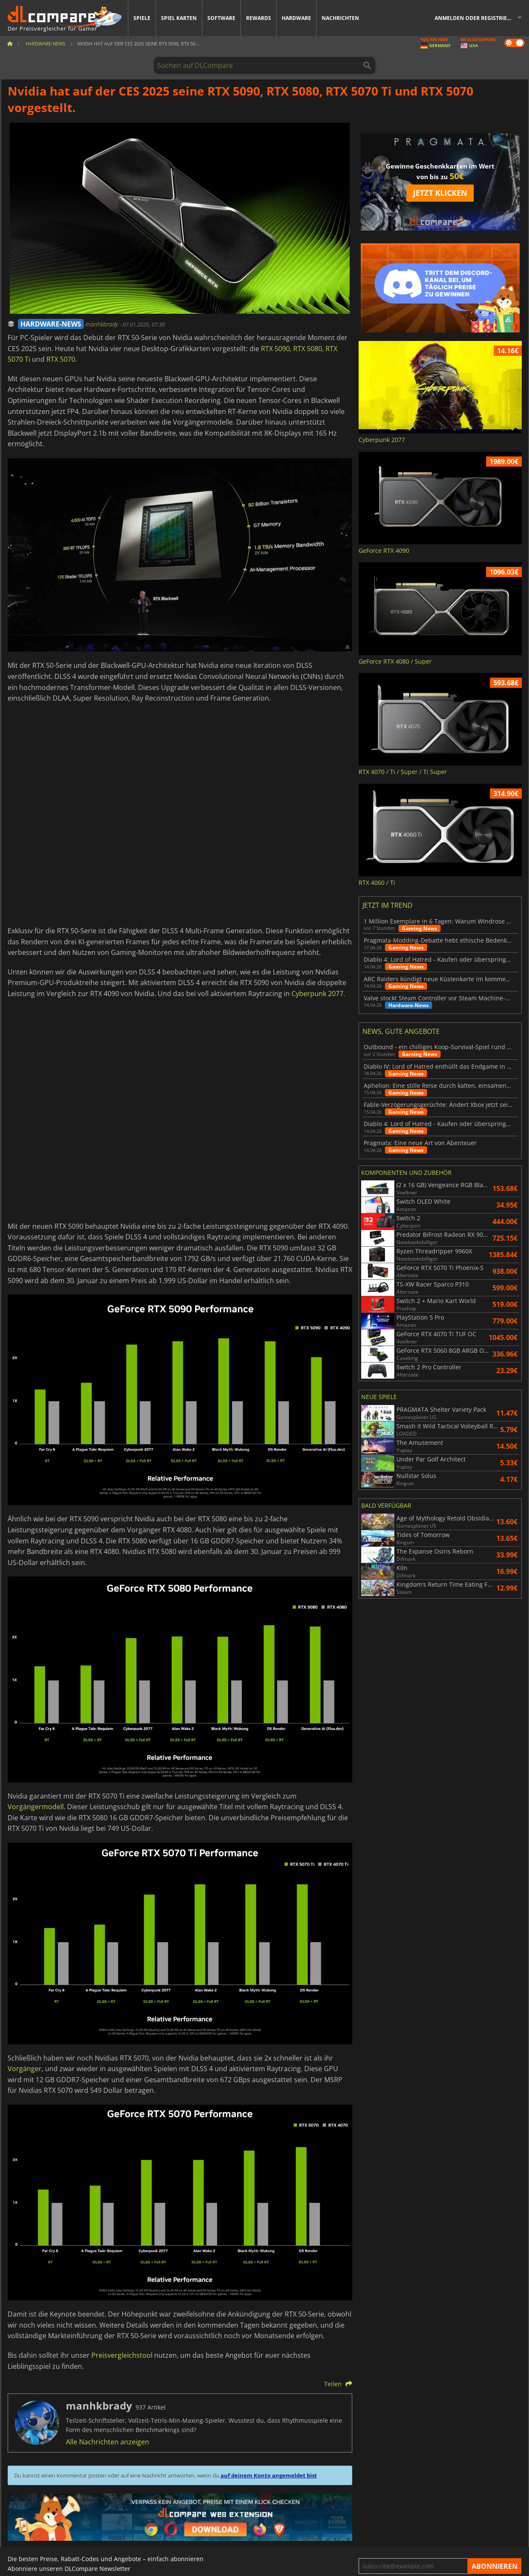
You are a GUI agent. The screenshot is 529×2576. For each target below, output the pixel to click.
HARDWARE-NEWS (50, 324)
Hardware (296, 18)
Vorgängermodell (36, 1806)
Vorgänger (25, 2068)
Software (221, 18)
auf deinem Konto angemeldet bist (269, 2475)
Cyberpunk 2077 (317, 993)
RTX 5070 (60, 359)
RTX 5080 (307, 348)
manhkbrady (102, 324)
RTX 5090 (275, 348)
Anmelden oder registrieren (476, 18)
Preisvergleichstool (122, 2355)
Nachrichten (340, 18)
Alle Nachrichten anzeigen (107, 2441)
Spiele (141, 18)
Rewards (258, 18)
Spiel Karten (179, 18)
